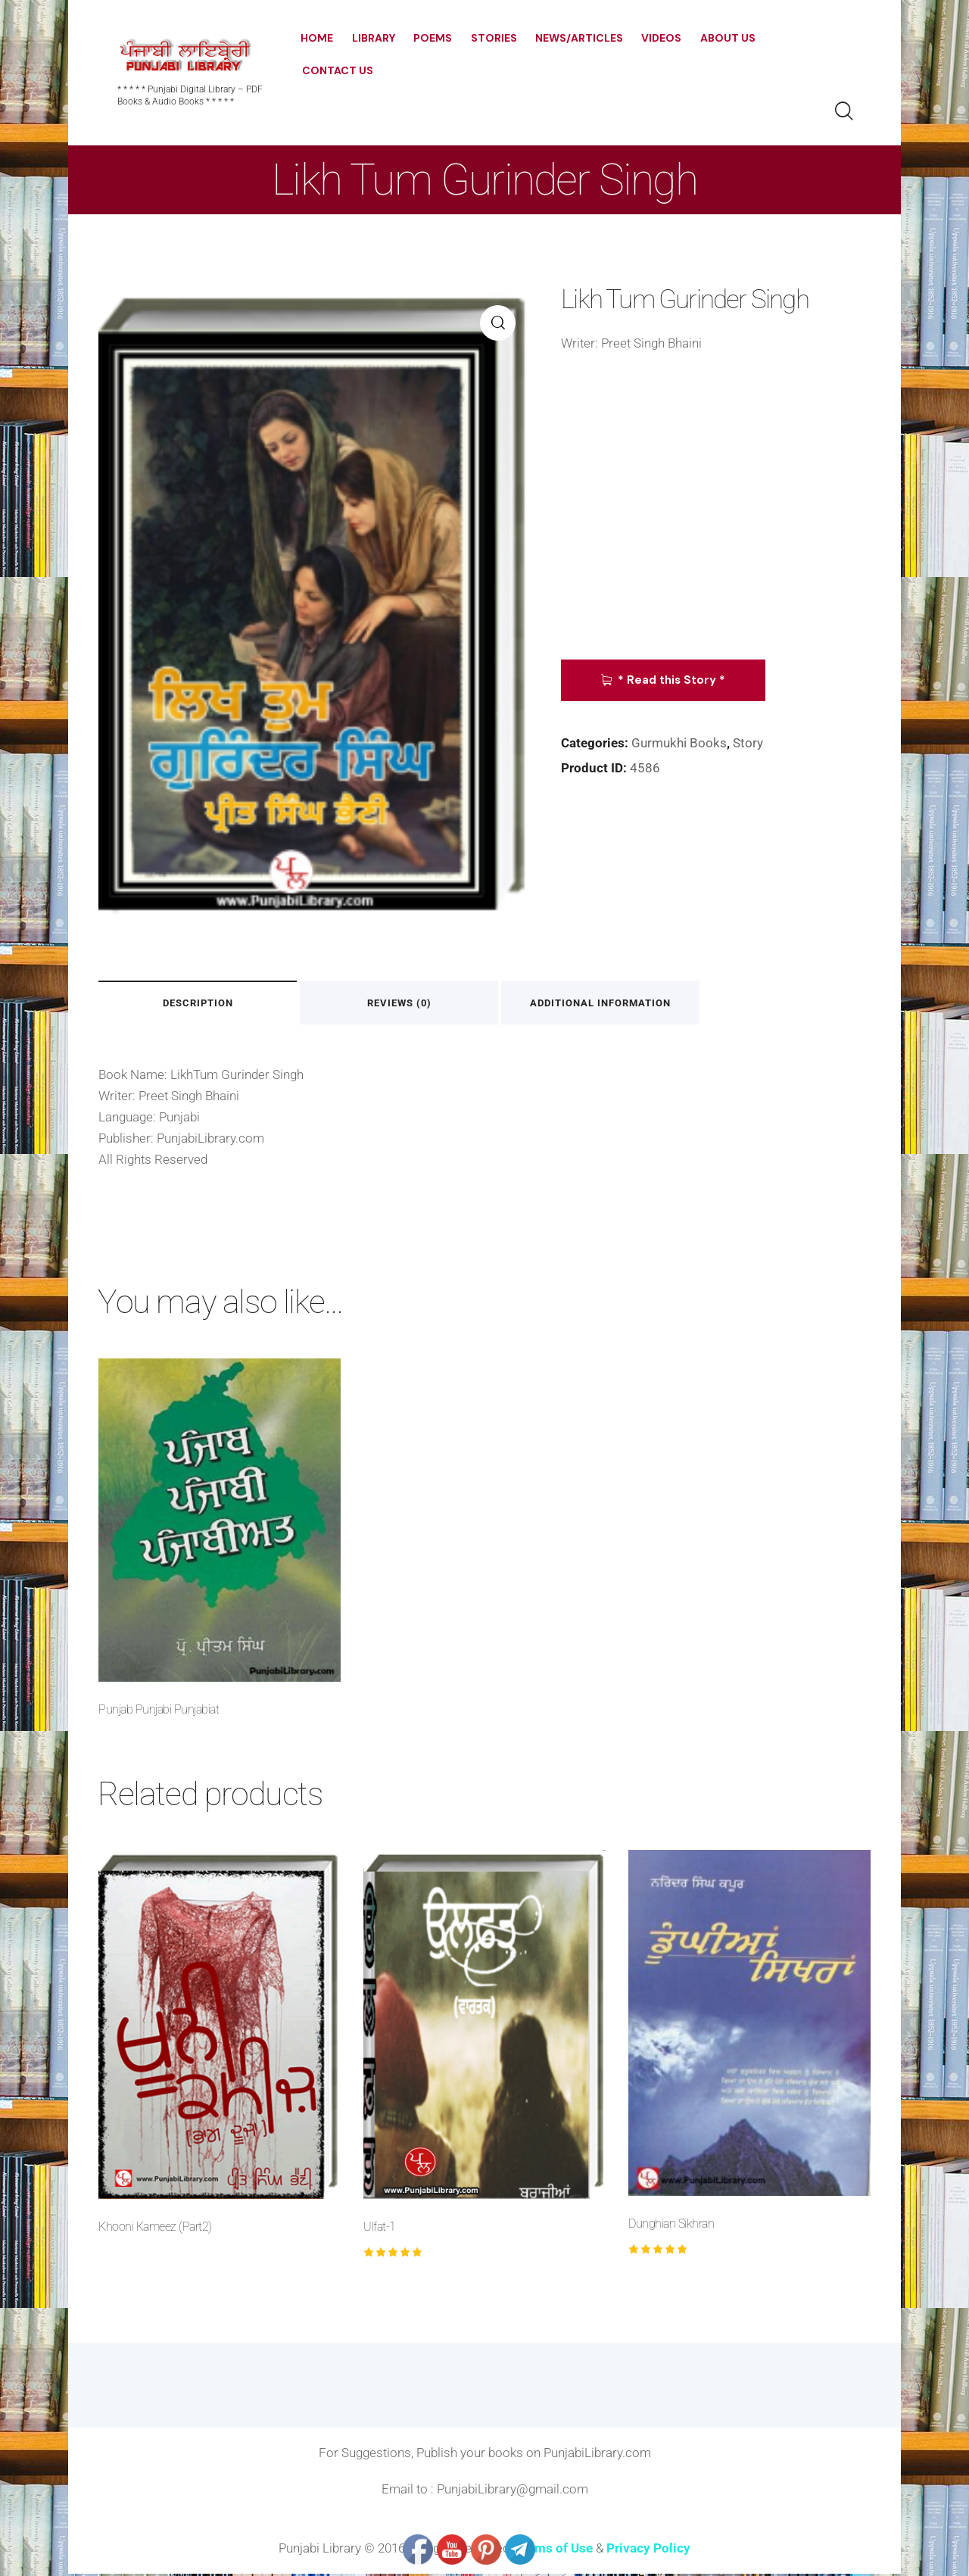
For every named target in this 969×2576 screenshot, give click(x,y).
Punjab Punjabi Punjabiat (158, 1711)
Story (748, 742)
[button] (498, 323)
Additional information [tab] (630, 1003)
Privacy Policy (648, 2549)
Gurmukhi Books (679, 742)
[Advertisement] (716, 502)
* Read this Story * (674, 680)
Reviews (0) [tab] (417, 1003)
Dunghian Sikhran (671, 2226)
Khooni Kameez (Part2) (155, 2228)
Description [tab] (204, 1003)
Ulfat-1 (379, 2228)
